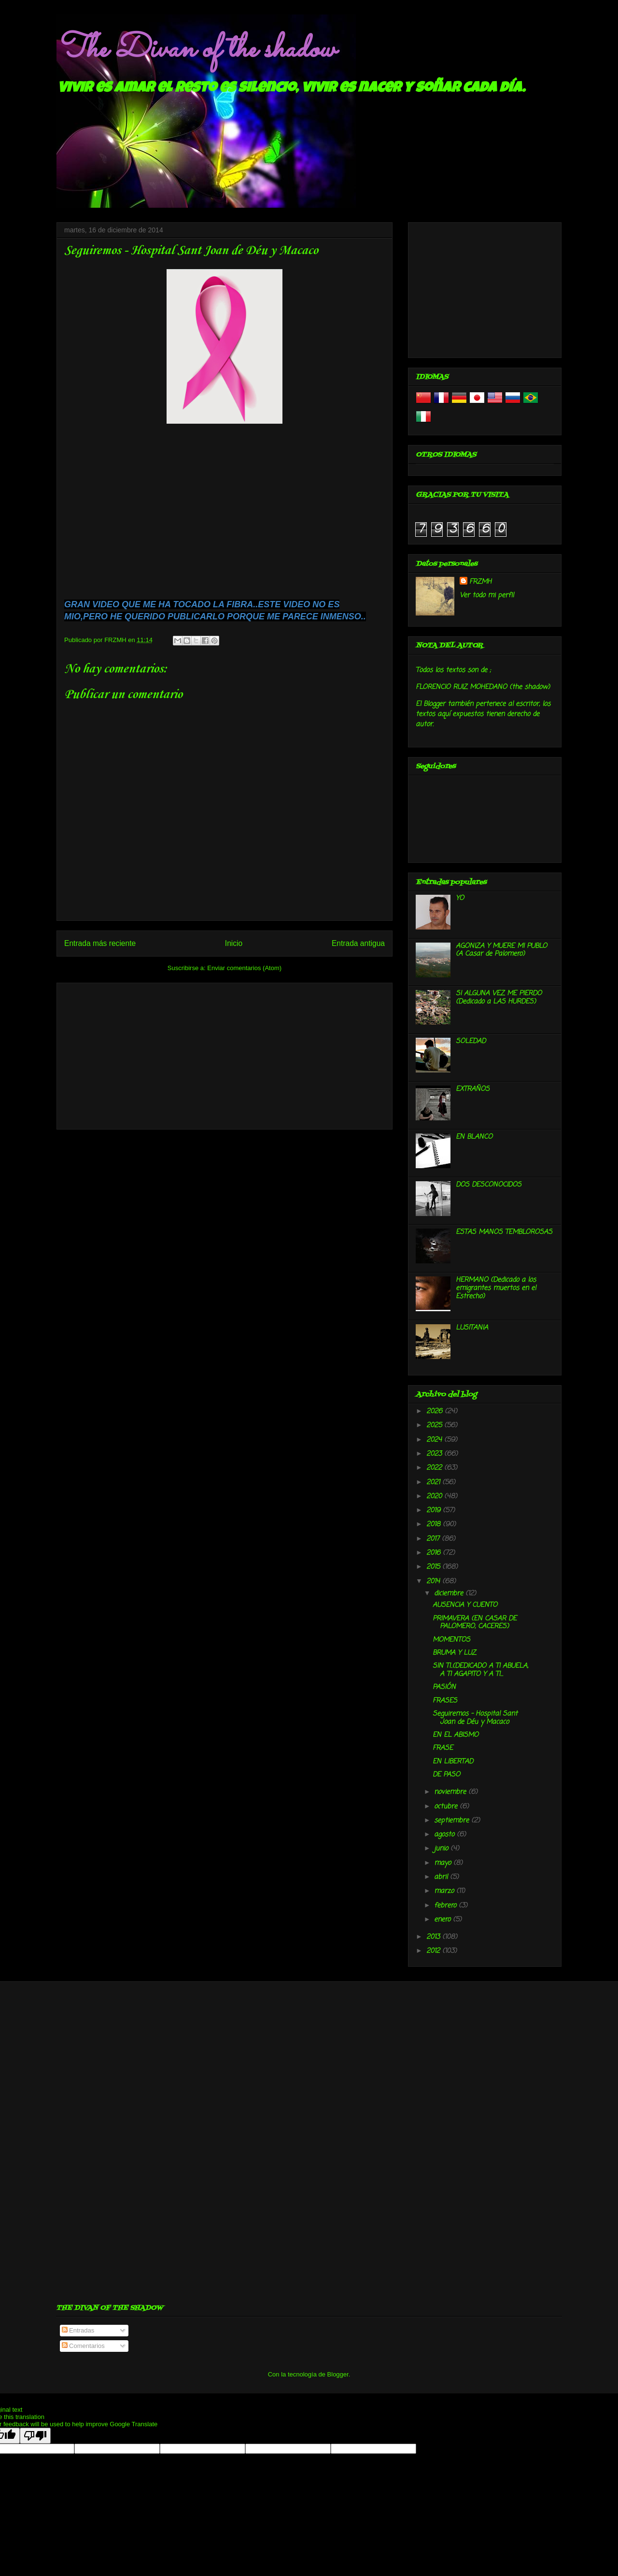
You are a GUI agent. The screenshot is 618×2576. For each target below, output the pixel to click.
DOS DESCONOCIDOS (488, 1185)
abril (442, 1877)
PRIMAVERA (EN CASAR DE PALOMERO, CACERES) (475, 1623)
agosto (445, 1835)
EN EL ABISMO (455, 1735)
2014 (434, 1581)
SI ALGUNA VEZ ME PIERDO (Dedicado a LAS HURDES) (499, 997)
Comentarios (83, 2345)
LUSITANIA (472, 1328)
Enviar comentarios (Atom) (244, 968)
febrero (446, 1906)
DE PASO (446, 1775)
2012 (434, 1951)
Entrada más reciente (100, 943)
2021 (434, 1482)
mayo (443, 1863)
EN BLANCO (474, 1137)
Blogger (338, 2374)
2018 (434, 1524)
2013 (434, 1937)
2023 (435, 1454)
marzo (445, 1891)
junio (442, 1849)
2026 (435, 1411)
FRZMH (480, 582)
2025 (435, 1425)
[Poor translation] (35, 2436)
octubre (447, 1807)
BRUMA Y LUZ (454, 1653)
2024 (435, 1440)
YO (460, 898)
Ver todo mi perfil (487, 595)
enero (443, 1920)
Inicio (233, 943)
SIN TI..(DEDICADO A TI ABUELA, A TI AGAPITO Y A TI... (480, 1670)
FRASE (443, 1748)
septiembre (452, 1821)
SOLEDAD (471, 1041)
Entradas (78, 2330)
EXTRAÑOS (473, 1089)
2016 (434, 1553)
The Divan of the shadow (195, 49)
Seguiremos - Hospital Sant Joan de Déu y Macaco (475, 1718)
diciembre (449, 1594)
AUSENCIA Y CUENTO (465, 1605)
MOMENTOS (451, 1640)
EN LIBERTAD (453, 1762)
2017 (434, 1539)
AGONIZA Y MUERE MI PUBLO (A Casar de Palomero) (501, 950)
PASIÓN (444, 1687)
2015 (434, 1567)
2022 (435, 1468)
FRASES (445, 1701)
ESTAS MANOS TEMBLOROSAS (504, 1232)
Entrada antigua (358, 943)
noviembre (451, 1792)
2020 (435, 1496)
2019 (434, 1510)
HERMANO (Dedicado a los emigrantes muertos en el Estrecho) (496, 1288)
